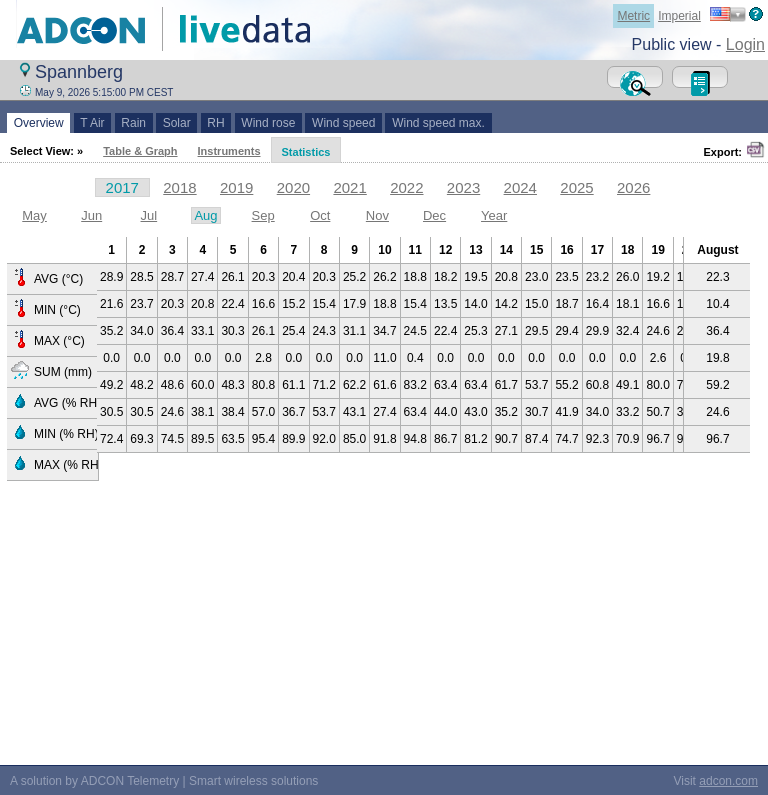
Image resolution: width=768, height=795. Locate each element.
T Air (93, 123)
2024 (520, 187)
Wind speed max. (438, 123)
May (34, 215)
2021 (349, 187)
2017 (122, 187)
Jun (91, 215)
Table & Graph (140, 151)
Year (494, 215)
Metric (633, 16)
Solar (176, 123)
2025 (576, 187)
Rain (134, 123)
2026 (633, 187)
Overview (38, 123)
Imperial (679, 16)
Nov (377, 215)
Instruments (229, 151)
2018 (179, 187)
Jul (149, 215)
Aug (205, 215)
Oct (320, 215)
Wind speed (343, 123)
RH (216, 123)
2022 (406, 187)
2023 (463, 187)
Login (745, 44)
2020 (293, 187)
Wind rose (268, 123)
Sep (263, 215)
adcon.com (728, 781)
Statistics (306, 152)
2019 (236, 187)
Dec (434, 215)
